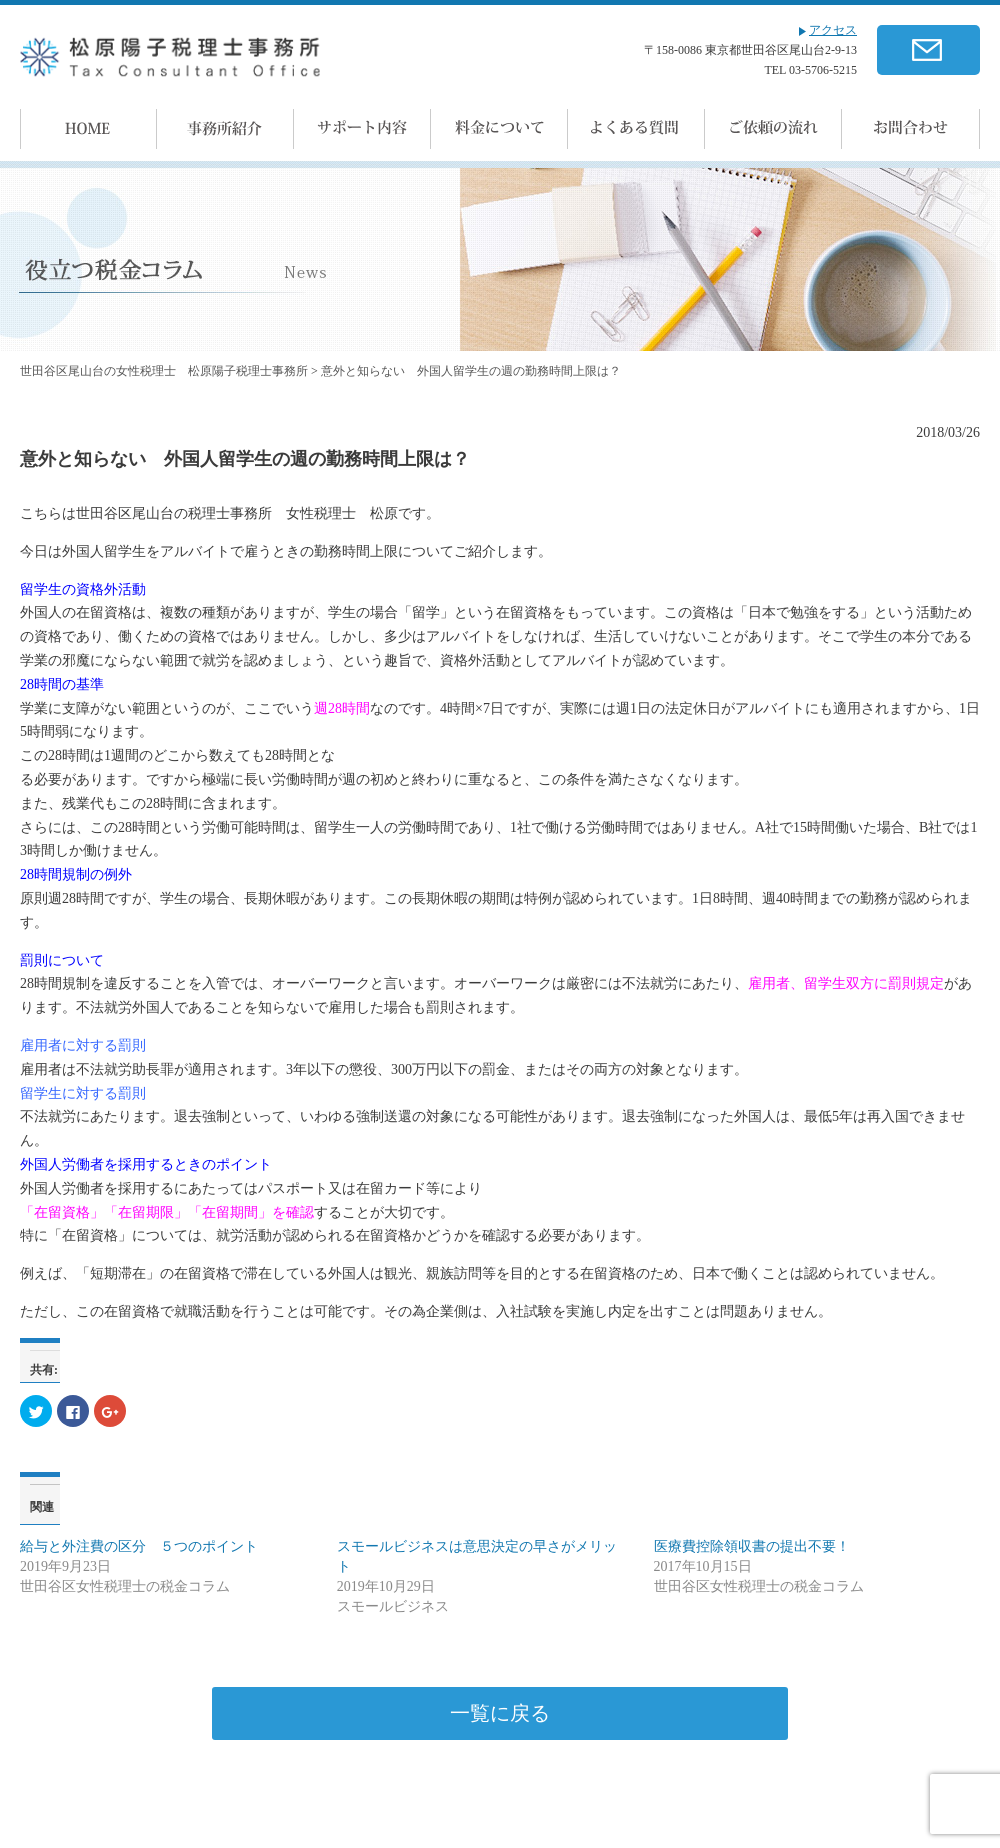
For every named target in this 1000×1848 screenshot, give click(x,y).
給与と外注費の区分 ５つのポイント (139, 1546)
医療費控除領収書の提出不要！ (752, 1546)
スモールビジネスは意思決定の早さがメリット (477, 1556)
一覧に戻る (500, 1713)
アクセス (828, 30)
